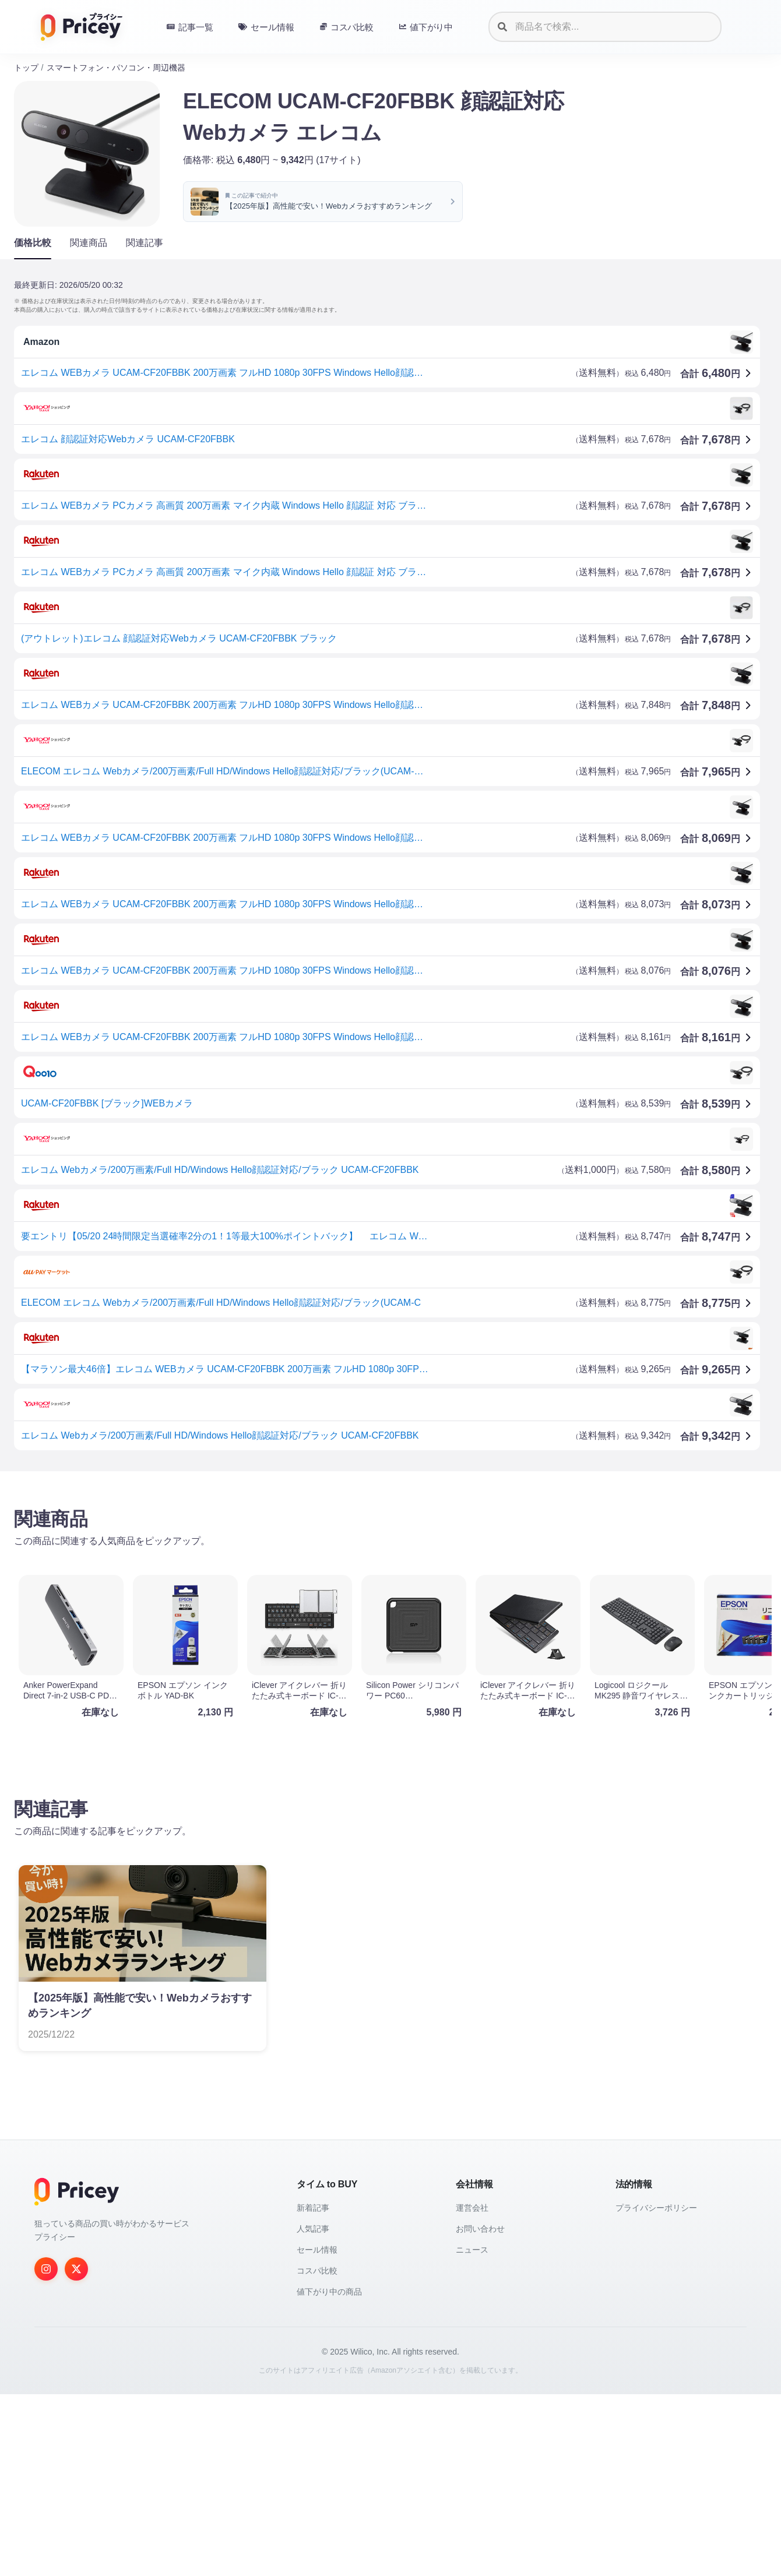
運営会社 (472, 2389)
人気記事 (313, 2410)
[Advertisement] (363, 1571)
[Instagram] (46, 2450)
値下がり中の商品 (329, 2473)
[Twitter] (76, 2450)
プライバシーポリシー (656, 2389)
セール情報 (317, 2431)
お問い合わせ (480, 2410)
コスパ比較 (317, 2452)
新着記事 (313, 2389)
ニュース (472, 2431)
